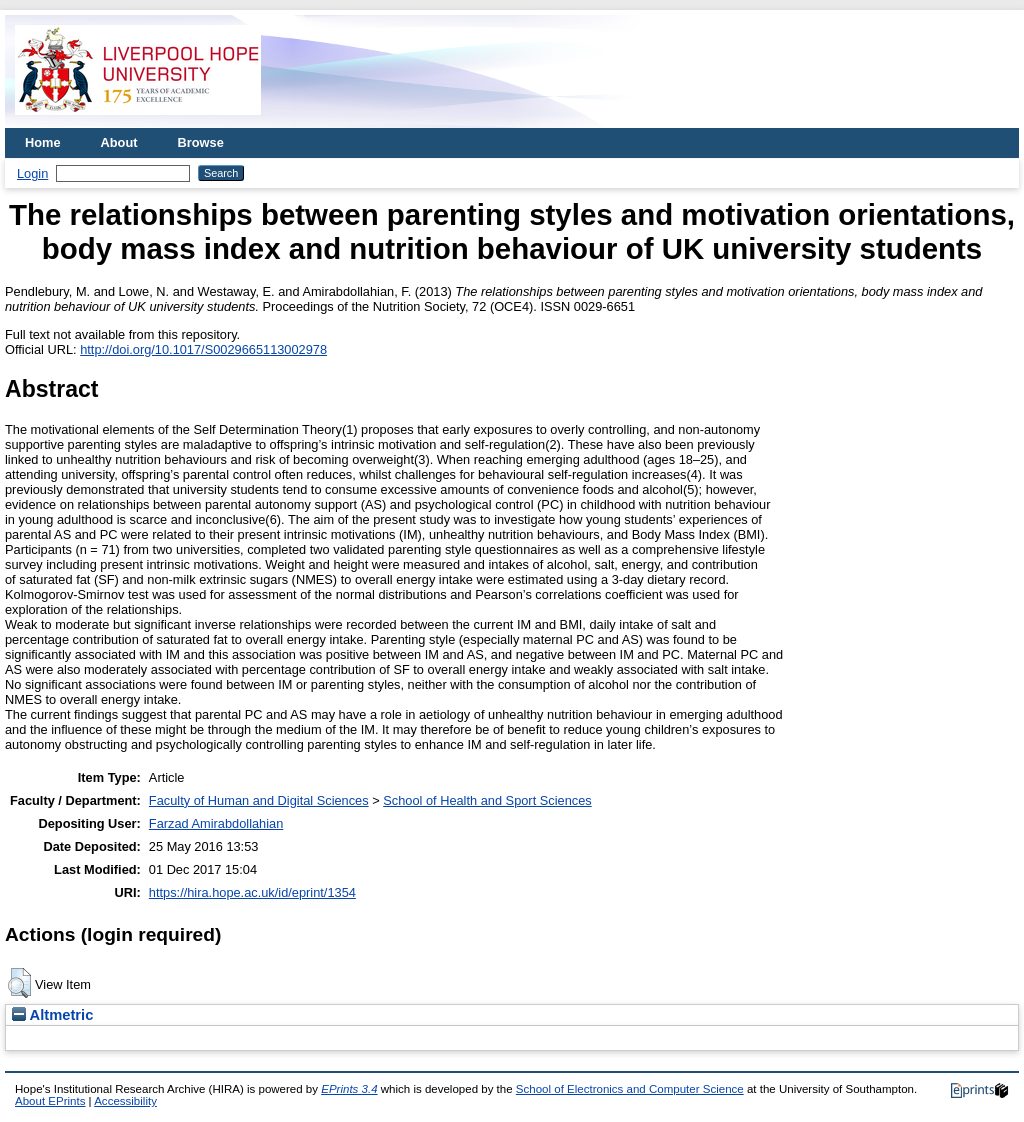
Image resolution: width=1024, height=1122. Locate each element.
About (119, 142)
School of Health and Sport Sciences (487, 800)
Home (43, 142)
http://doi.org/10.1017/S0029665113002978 (203, 349)
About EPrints (50, 1101)
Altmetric (52, 1015)
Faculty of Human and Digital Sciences (259, 800)
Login (32, 173)
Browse (201, 142)
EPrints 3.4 (349, 1089)
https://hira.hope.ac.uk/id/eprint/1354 (252, 892)
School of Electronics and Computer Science (630, 1089)
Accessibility (125, 1101)
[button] (19, 983)
